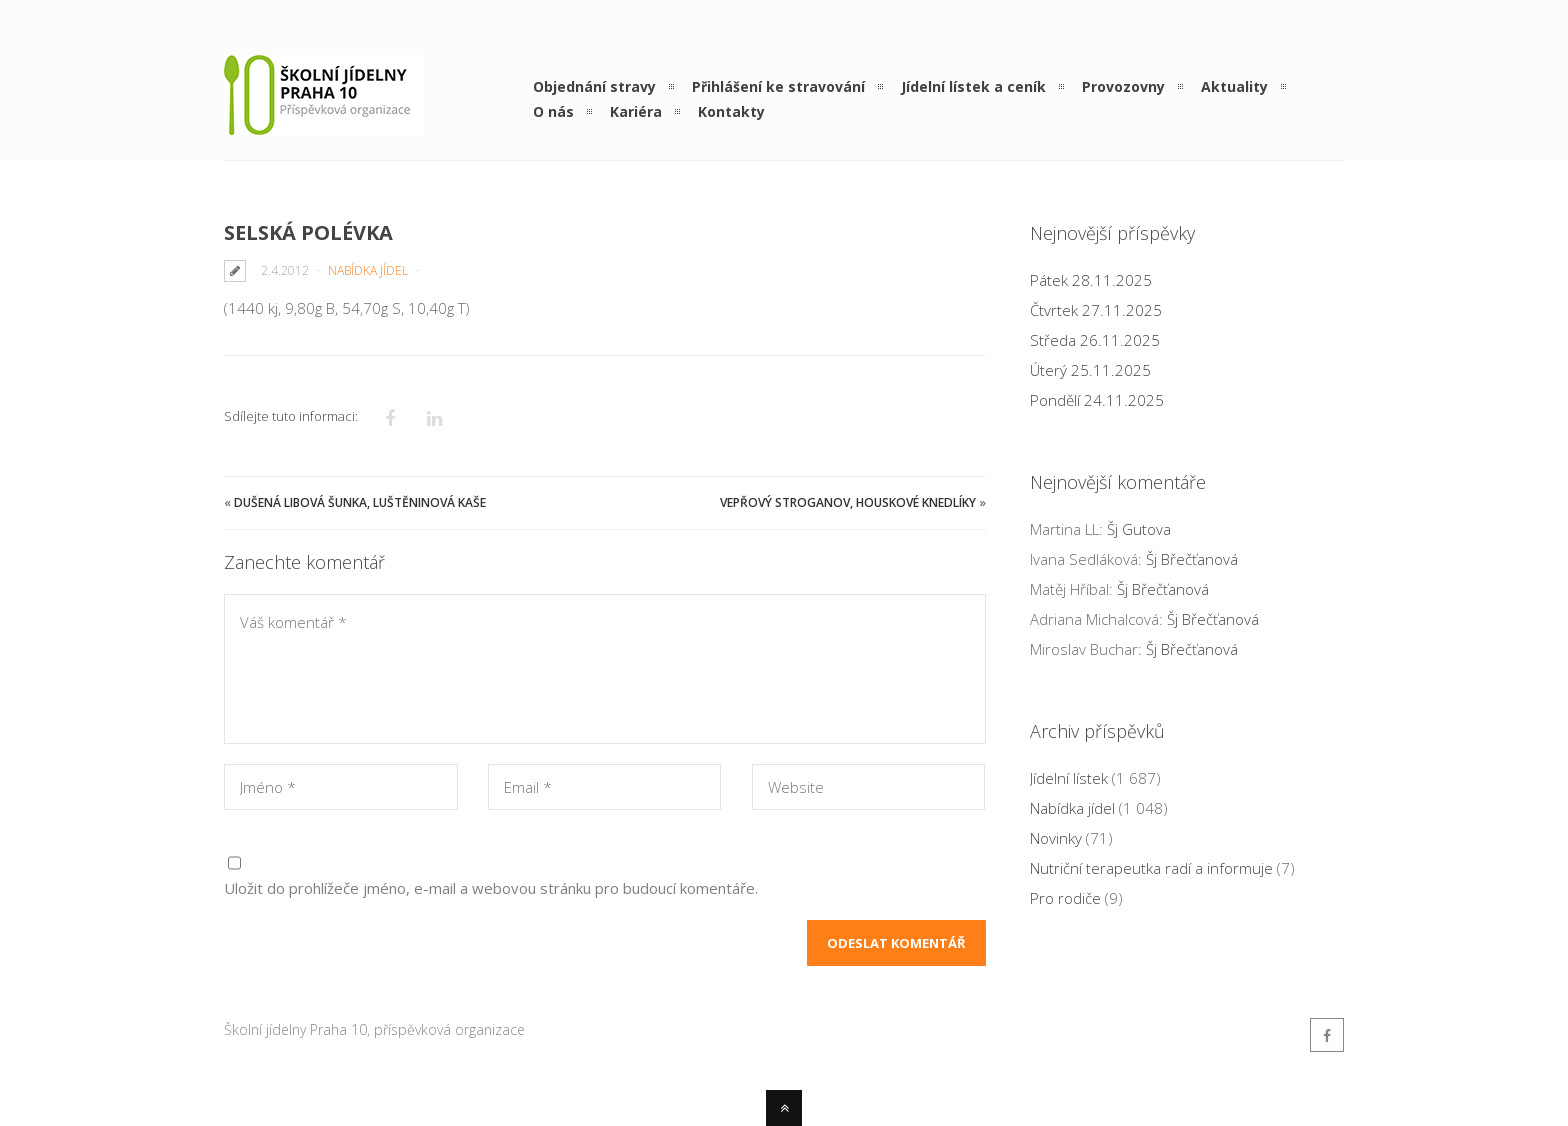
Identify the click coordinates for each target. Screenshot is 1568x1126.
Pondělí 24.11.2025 (1097, 400)
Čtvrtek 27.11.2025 (1096, 310)
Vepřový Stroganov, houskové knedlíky (848, 502)
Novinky (1056, 838)
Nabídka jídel (368, 270)
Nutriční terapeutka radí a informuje (1151, 868)
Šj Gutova (1139, 529)
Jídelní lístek (1069, 778)
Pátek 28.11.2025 (1091, 280)
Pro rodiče (1065, 898)
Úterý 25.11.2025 (1090, 370)
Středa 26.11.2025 (1095, 340)
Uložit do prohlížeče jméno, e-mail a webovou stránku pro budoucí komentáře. (491, 888)
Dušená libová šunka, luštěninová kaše (360, 502)
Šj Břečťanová (1192, 559)
